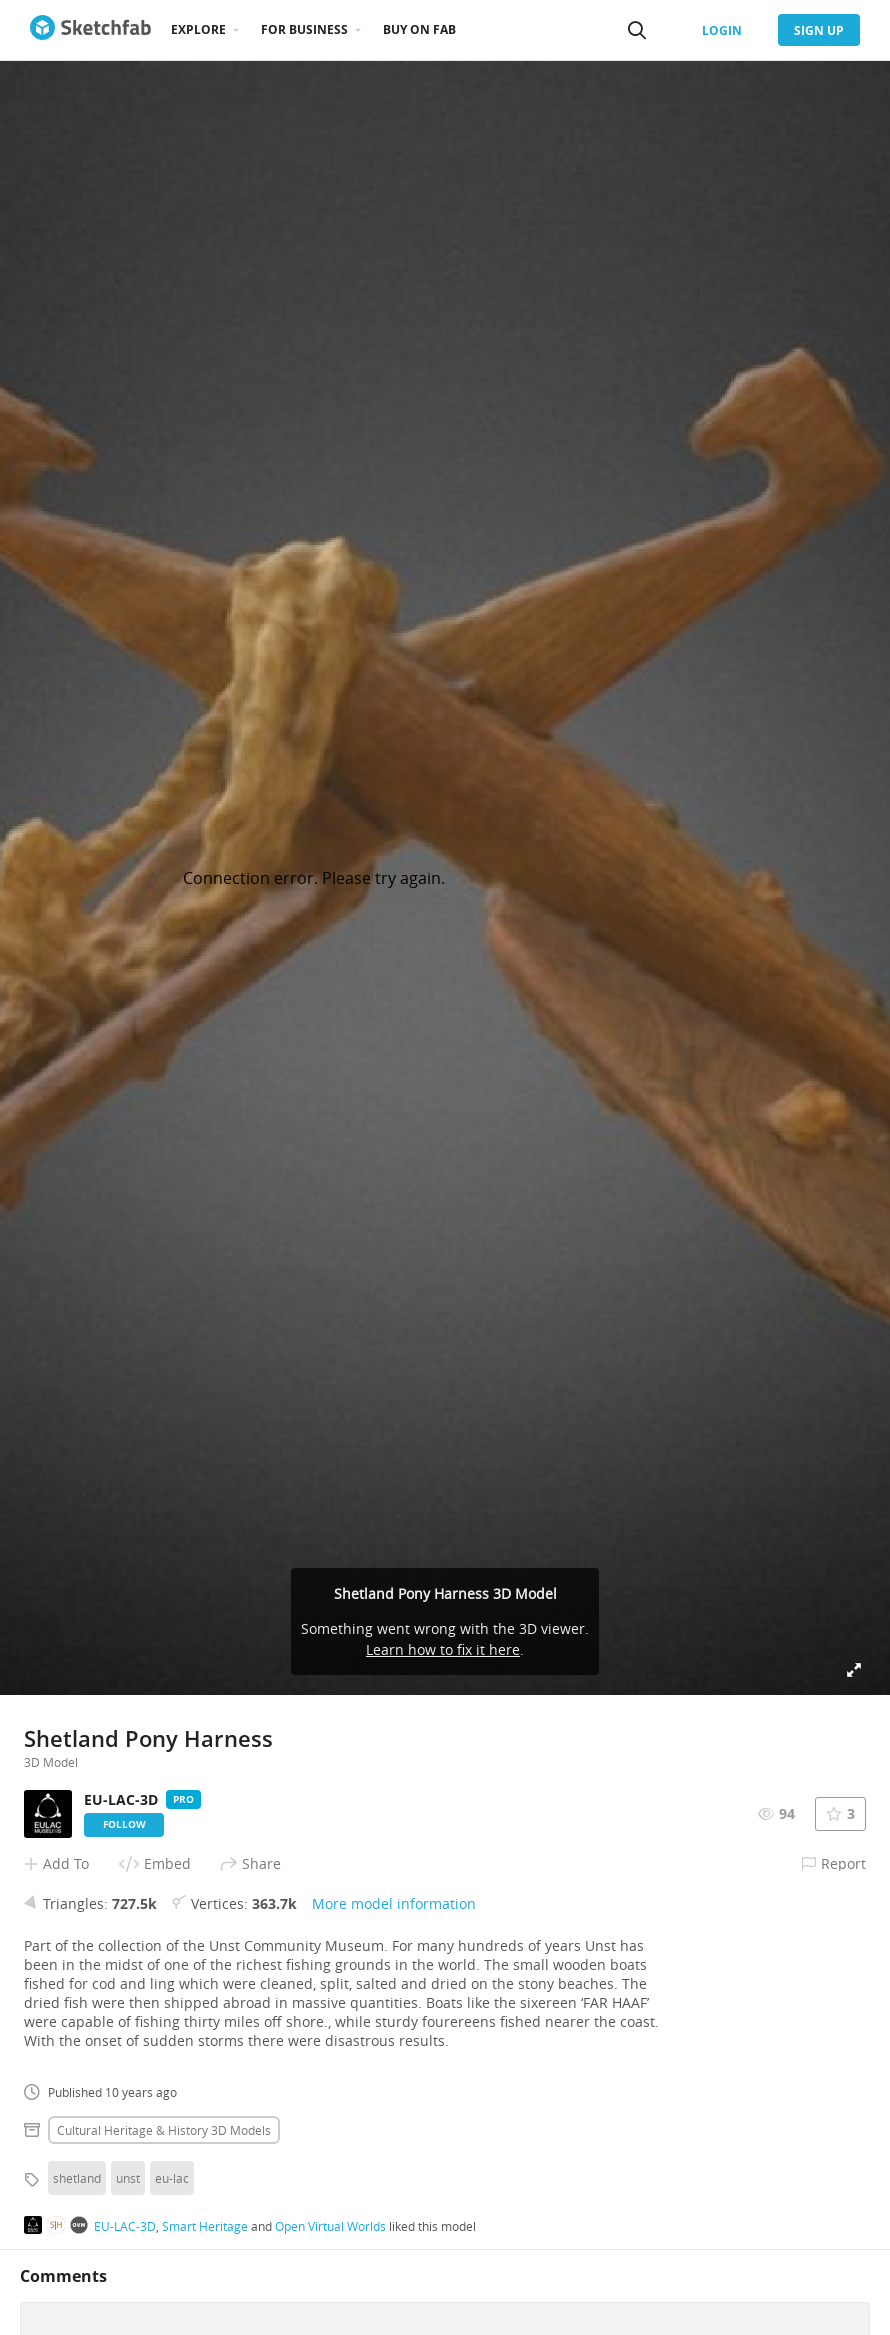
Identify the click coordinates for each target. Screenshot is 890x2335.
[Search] (637, 30)
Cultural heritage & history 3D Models (164, 2130)
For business (304, 29)
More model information (394, 1903)
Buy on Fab (419, 29)
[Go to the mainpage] (90, 30)
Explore (198, 29)
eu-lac (172, 2178)
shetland (77, 2178)
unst (128, 2178)
